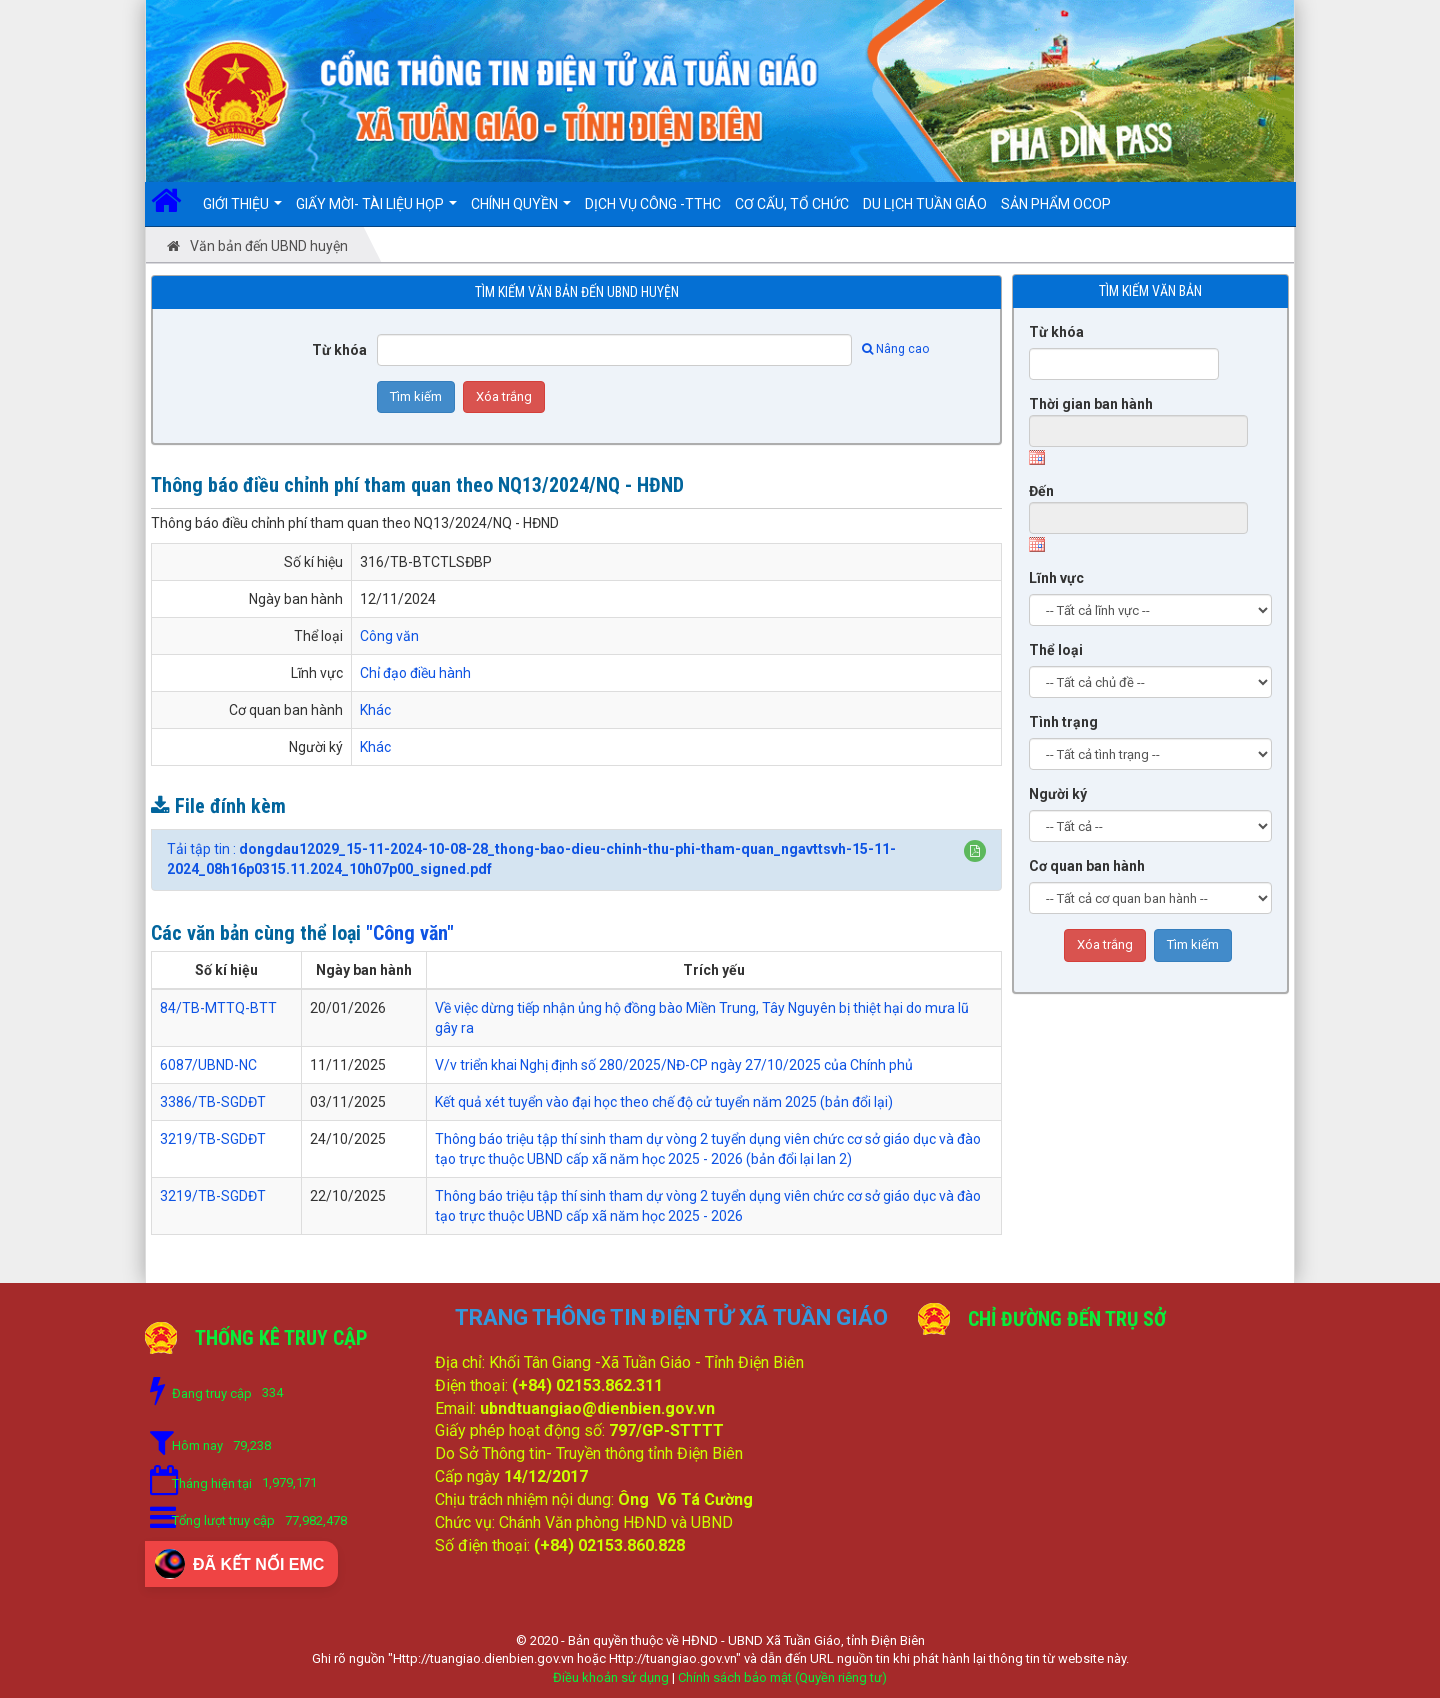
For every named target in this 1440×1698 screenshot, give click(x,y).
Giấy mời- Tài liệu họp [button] (376, 211)
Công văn (389, 636)
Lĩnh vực (1056, 578)
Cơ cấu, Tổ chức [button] (792, 204)
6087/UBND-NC (208, 1065)
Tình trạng (1063, 722)
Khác (375, 710)
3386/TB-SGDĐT (213, 1102)
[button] (975, 851)
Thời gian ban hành (1091, 404)
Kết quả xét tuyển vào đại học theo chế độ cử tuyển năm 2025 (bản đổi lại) (664, 1102)
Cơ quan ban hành (1087, 866)
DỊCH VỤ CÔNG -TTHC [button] (653, 204)
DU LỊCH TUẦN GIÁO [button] (925, 204)
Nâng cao (895, 349)
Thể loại (1056, 650)
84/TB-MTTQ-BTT (218, 1008)
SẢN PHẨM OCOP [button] (1056, 204)
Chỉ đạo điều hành (415, 673)
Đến (1041, 491)
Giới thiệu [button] (242, 211)
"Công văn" (410, 933)
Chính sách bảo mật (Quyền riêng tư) (782, 1677)
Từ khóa (339, 350)
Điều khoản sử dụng (611, 1677)
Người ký (1058, 794)
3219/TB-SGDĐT (213, 1139)
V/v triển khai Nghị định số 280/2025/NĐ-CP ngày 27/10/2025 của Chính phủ (674, 1065)
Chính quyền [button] (521, 211)
